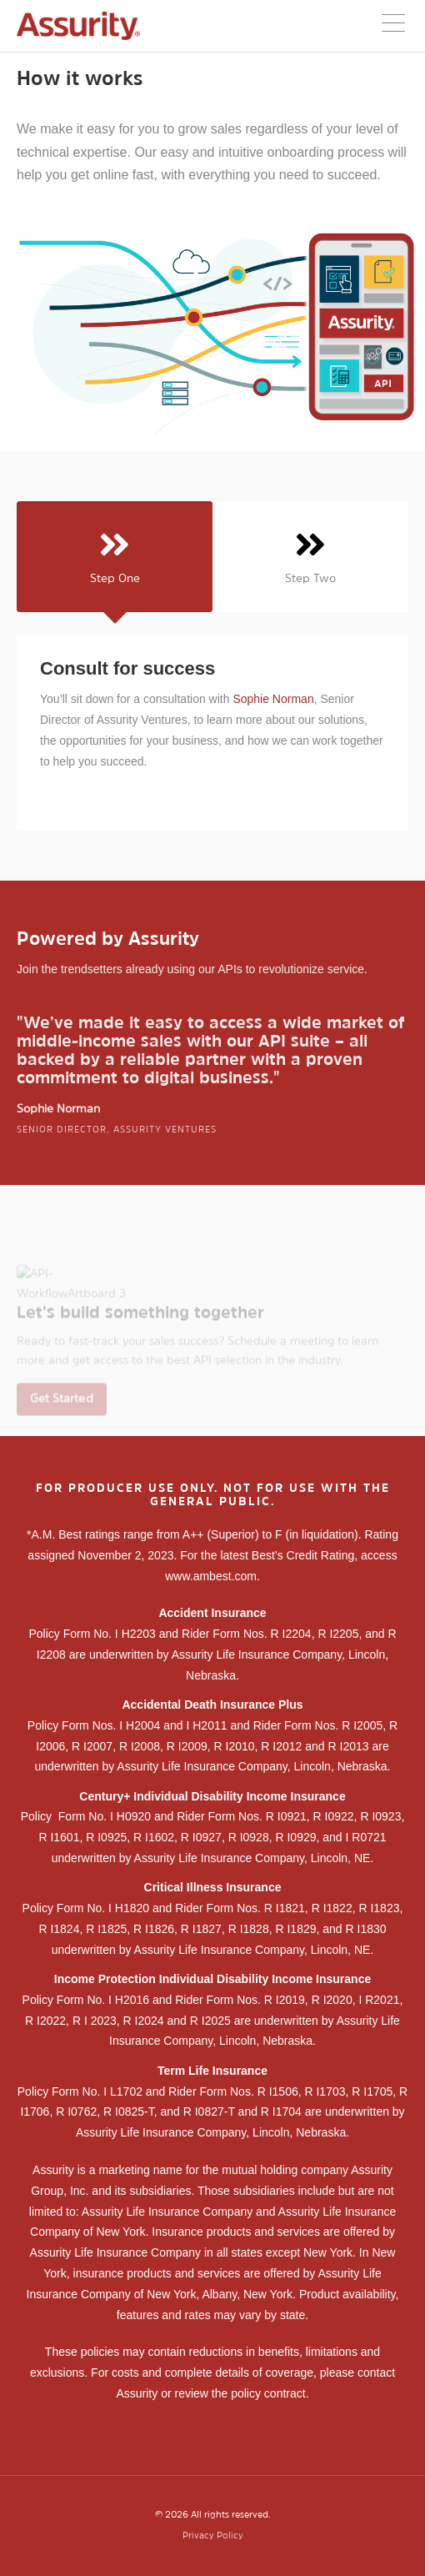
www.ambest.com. (212, 1576)
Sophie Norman (272, 699)
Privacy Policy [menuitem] (212, 2536)
